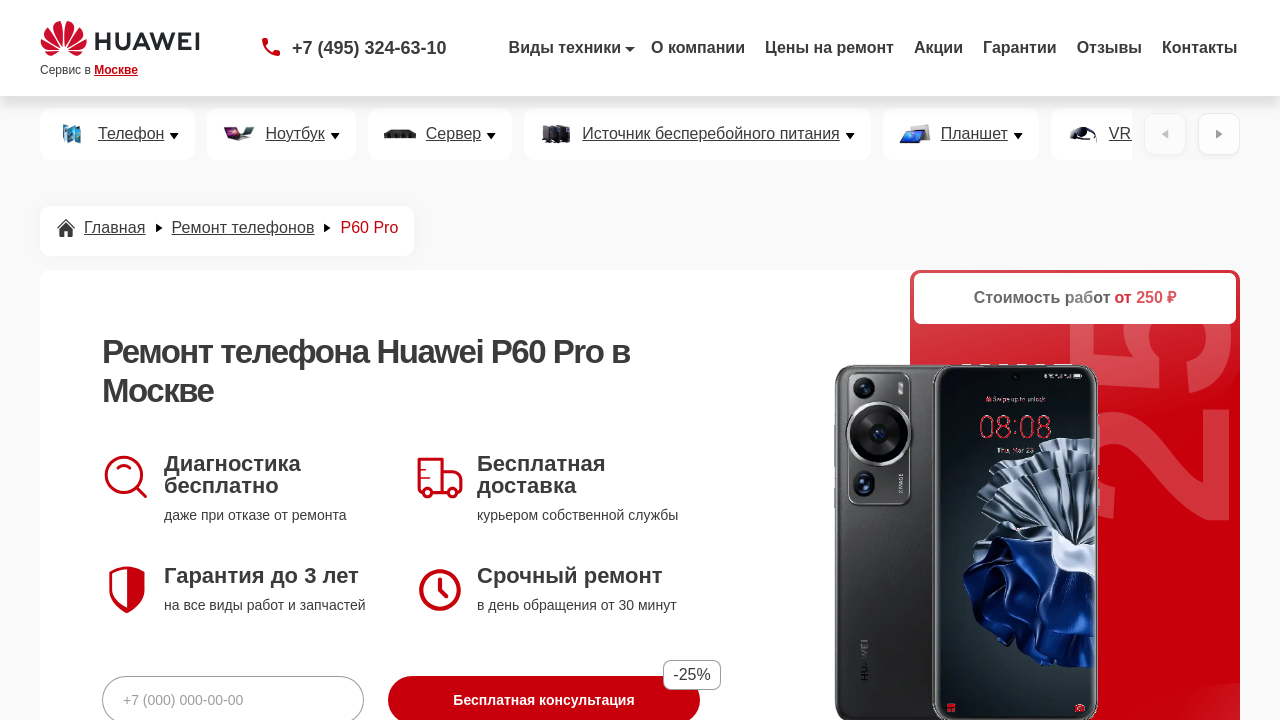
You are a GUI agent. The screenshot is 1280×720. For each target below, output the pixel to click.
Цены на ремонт (829, 47)
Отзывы (1109, 47)
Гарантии (1020, 47)
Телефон (131, 134)
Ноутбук (294, 134)
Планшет (974, 134)
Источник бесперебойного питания (710, 134)
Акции (938, 47)
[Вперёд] (1219, 134)
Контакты (1199, 47)
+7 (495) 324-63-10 (369, 48)
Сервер (453, 134)
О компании (698, 47)
